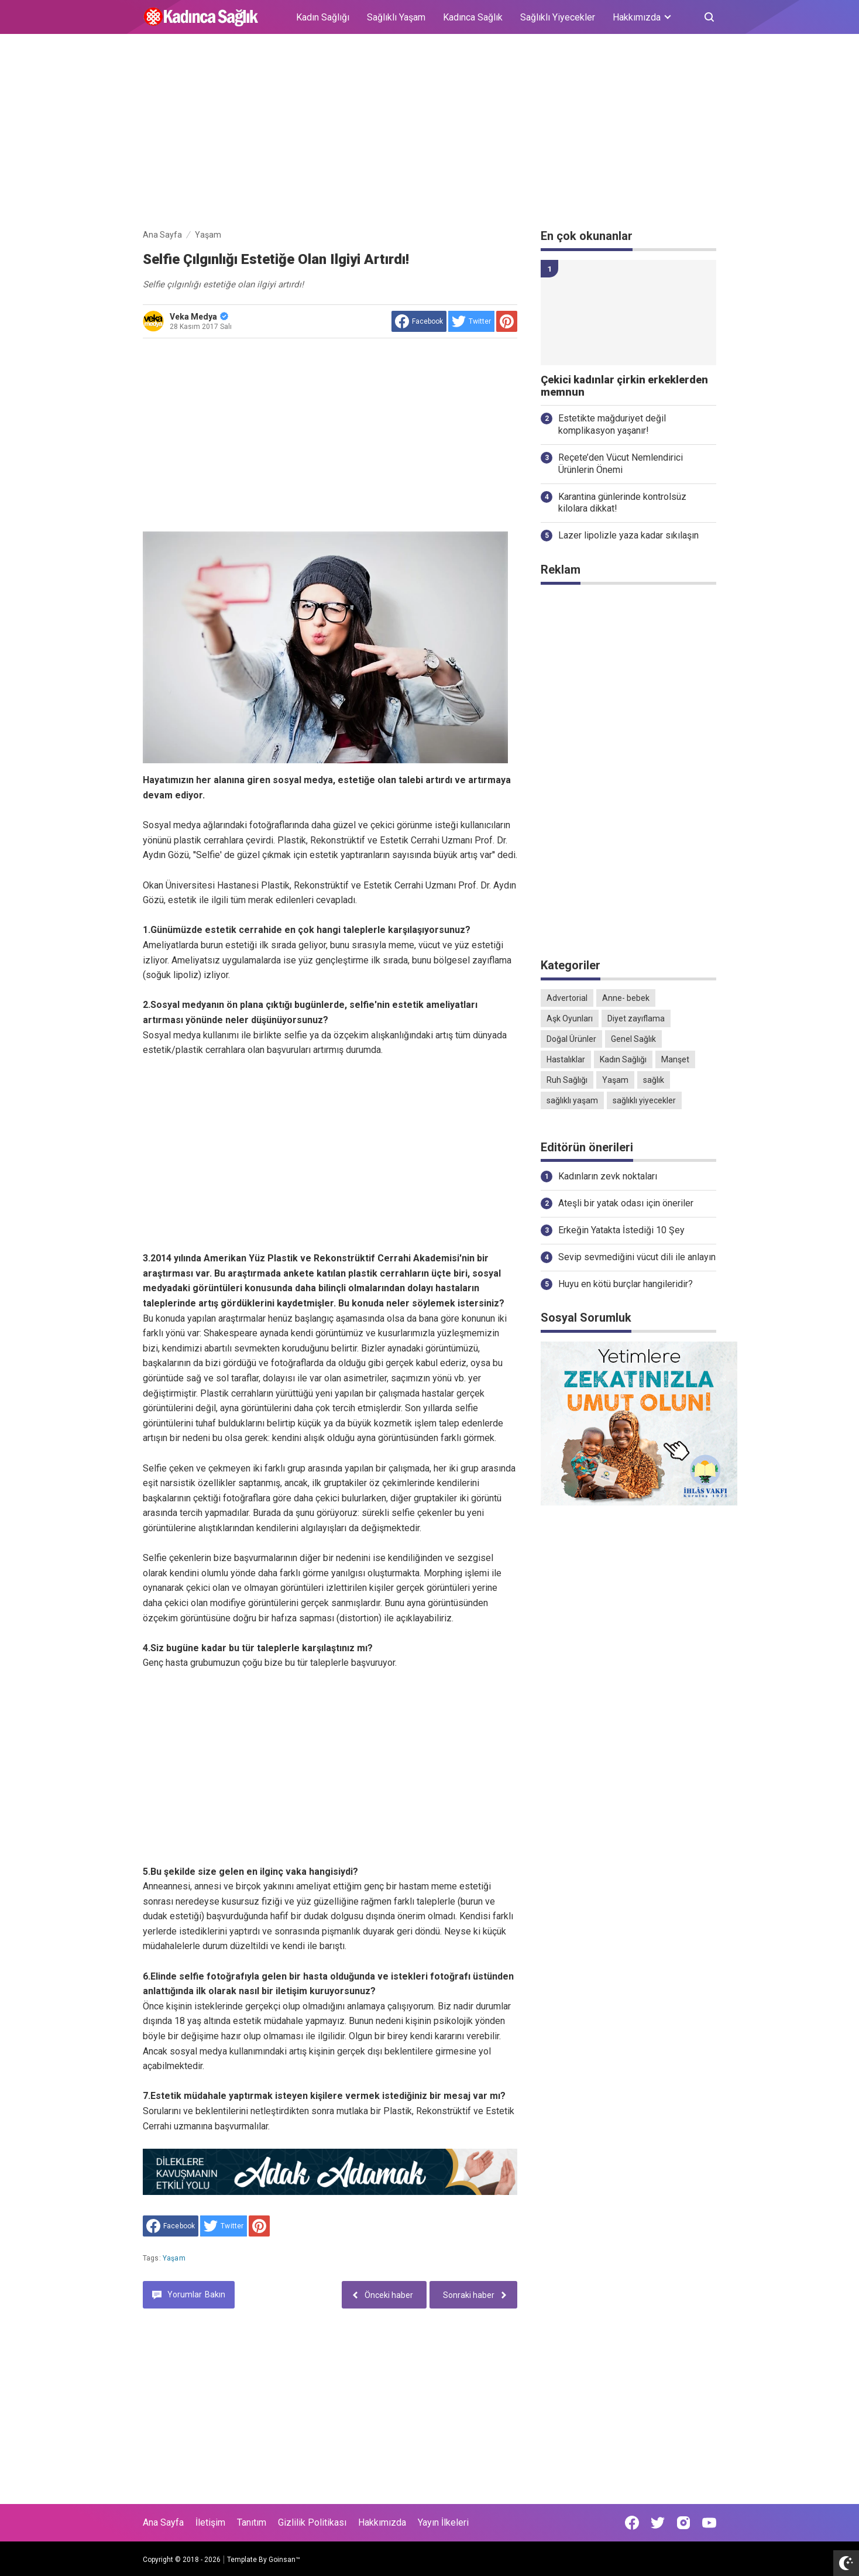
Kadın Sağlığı (322, 17)
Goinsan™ (284, 2560)
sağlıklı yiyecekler (644, 1100)
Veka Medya (199, 316)
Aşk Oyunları (570, 1018)
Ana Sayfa (163, 2522)
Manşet (675, 1059)
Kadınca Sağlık (473, 17)
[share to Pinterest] (506, 321)
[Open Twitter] (658, 2523)
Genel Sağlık (633, 1039)
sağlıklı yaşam (572, 1100)
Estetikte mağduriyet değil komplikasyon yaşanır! (612, 424)
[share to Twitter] (471, 321)
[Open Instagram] (683, 2523)
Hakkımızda (382, 2522)
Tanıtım (251, 2522)
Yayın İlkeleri (443, 2522)
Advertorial (567, 998)
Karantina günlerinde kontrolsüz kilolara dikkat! (622, 502)
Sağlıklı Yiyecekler (557, 17)
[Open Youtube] (709, 2523)
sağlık (653, 1080)
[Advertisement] (429, 133)
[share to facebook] (418, 321)
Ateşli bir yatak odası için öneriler (625, 1203)
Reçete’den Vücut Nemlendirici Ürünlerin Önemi (620, 463)
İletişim (210, 2522)
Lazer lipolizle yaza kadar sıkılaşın (628, 535)
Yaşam (174, 2258)
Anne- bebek (626, 998)
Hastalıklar (566, 1059)
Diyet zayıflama (636, 1018)
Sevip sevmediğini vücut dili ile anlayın (637, 1257)
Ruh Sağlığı (567, 1080)
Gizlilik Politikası (312, 2522)
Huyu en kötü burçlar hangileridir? (625, 1283)
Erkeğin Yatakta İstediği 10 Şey (621, 1230)
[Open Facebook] (632, 2523)
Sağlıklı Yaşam (396, 17)
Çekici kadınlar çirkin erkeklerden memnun (624, 386)
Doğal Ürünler (571, 1039)
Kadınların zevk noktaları (607, 1176)
